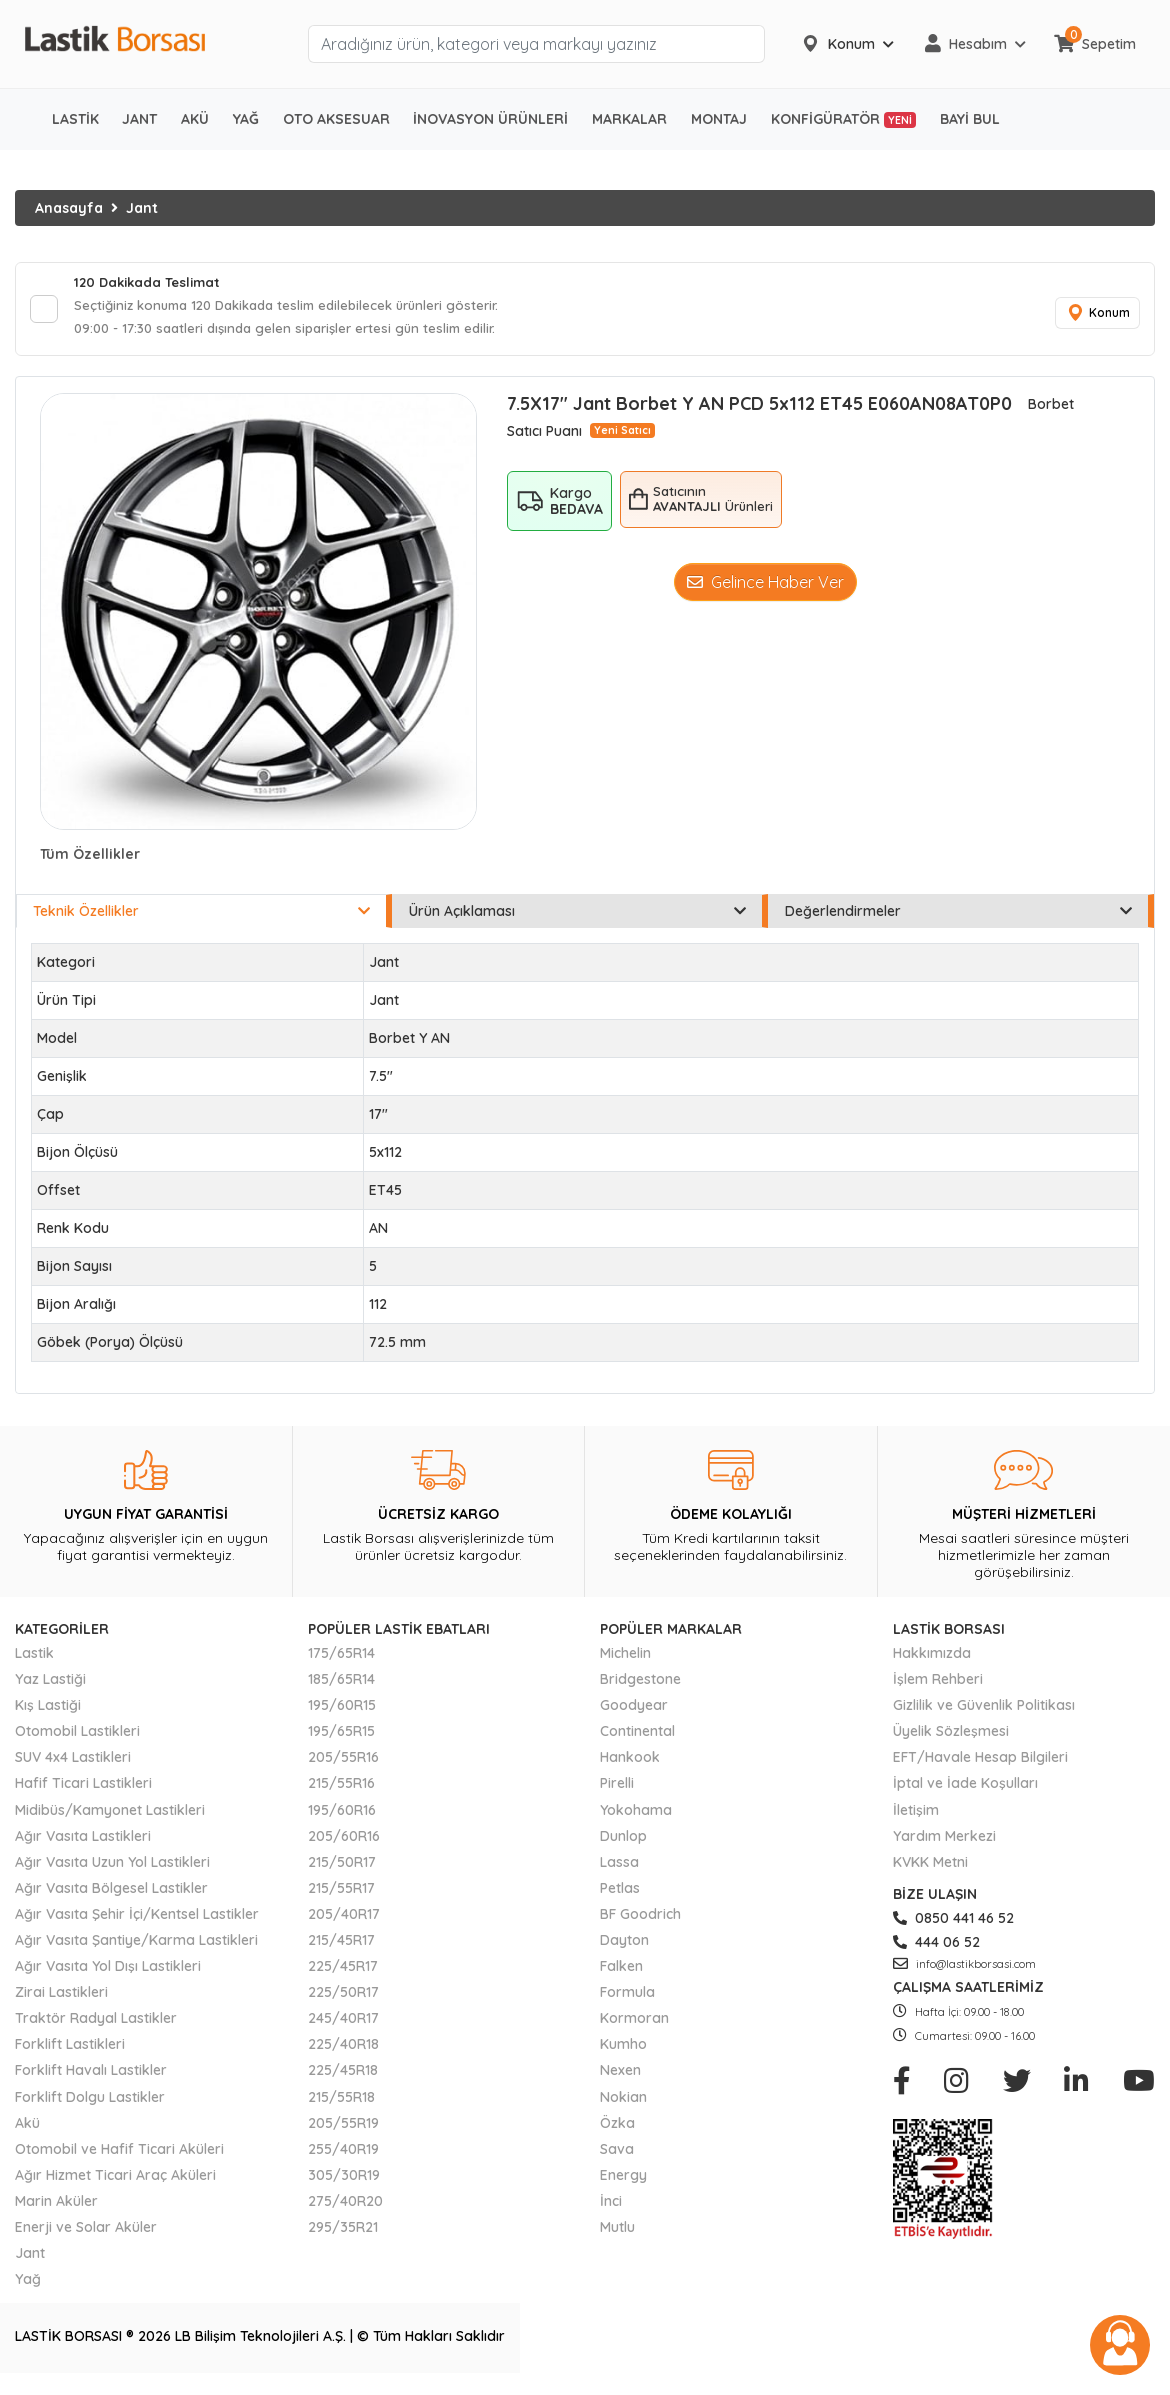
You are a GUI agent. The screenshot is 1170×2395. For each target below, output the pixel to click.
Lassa (619, 1868)
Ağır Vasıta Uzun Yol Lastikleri (112, 1868)
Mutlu (617, 2233)
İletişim (916, 1816)
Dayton (624, 1946)
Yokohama (636, 1816)
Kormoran (634, 2024)
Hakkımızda (932, 1659)
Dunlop (623, 1842)
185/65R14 (341, 1685)
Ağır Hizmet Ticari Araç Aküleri (115, 2181)
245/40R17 (343, 2024)
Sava (617, 2155)
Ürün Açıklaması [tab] (577, 917)
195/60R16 (342, 1816)
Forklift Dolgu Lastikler (90, 2103)
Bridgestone (640, 1685)
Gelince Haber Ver (765, 588)
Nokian (623, 2103)
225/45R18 (343, 2077)
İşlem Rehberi (938, 1685)
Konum (1095, 316)
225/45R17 (343, 1972)
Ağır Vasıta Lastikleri (83, 1842)
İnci (611, 2207)
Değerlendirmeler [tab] (958, 917)
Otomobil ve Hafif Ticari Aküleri (119, 2155)
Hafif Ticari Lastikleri (83, 1790)
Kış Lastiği (48, 1711)
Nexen (620, 2077)
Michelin (625, 1659)
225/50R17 (343, 1998)
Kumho (623, 2051)
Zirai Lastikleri (61, 1998)
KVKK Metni (930, 1868)
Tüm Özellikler (90, 860)
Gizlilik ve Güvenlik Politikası (984, 1711)
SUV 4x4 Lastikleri (73, 1764)
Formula (627, 1998)
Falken (621, 1972)
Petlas (620, 1894)
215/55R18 (341, 2103)
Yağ (28, 2285)
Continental (637, 1737)
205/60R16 (344, 1842)
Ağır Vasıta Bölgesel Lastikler (111, 1894)
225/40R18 (343, 2051)
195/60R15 (342, 1711)
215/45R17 (341, 1946)
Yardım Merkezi (944, 1842)
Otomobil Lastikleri (77, 1737)
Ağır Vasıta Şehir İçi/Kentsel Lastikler (137, 1920)
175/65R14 (341, 1659)
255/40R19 (343, 2155)
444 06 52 (936, 1948)
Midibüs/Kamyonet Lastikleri (110, 1816)
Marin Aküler (56, 2207)
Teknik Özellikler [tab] (201, 917)
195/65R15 (341, 1737)
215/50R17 (342, 1868)
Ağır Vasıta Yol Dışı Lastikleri (108, 1972)
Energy (623, 2181)
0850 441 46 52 (953, 1924)
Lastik (34, 1659)
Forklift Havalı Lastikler (91, 2077)
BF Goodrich (640, 1920)
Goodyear (634, 1711)
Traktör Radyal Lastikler (96, 2024)
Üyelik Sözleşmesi (951, 1737)
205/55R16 (343, 1764)
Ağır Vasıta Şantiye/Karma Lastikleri (136, 1946)
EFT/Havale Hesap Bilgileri (980, 1764)
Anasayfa (69, 208)
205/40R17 (344, 1920)
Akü (27, 2129)
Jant (142, 208)
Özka (617, 2129)
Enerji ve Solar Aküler (86, 2233)
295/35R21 (343, 2233)
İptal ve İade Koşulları (965, 1790)
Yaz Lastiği (50, 1685)
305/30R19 (344, 2181)
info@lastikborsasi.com (964, 1970)
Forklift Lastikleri (70, 2051)
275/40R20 (345, 2207)
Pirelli (617, 1790)
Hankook (630, 1764)
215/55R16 (341, 1790)
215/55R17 (341, 1894)
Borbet (1051, 410)
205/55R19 (343, 2129)
